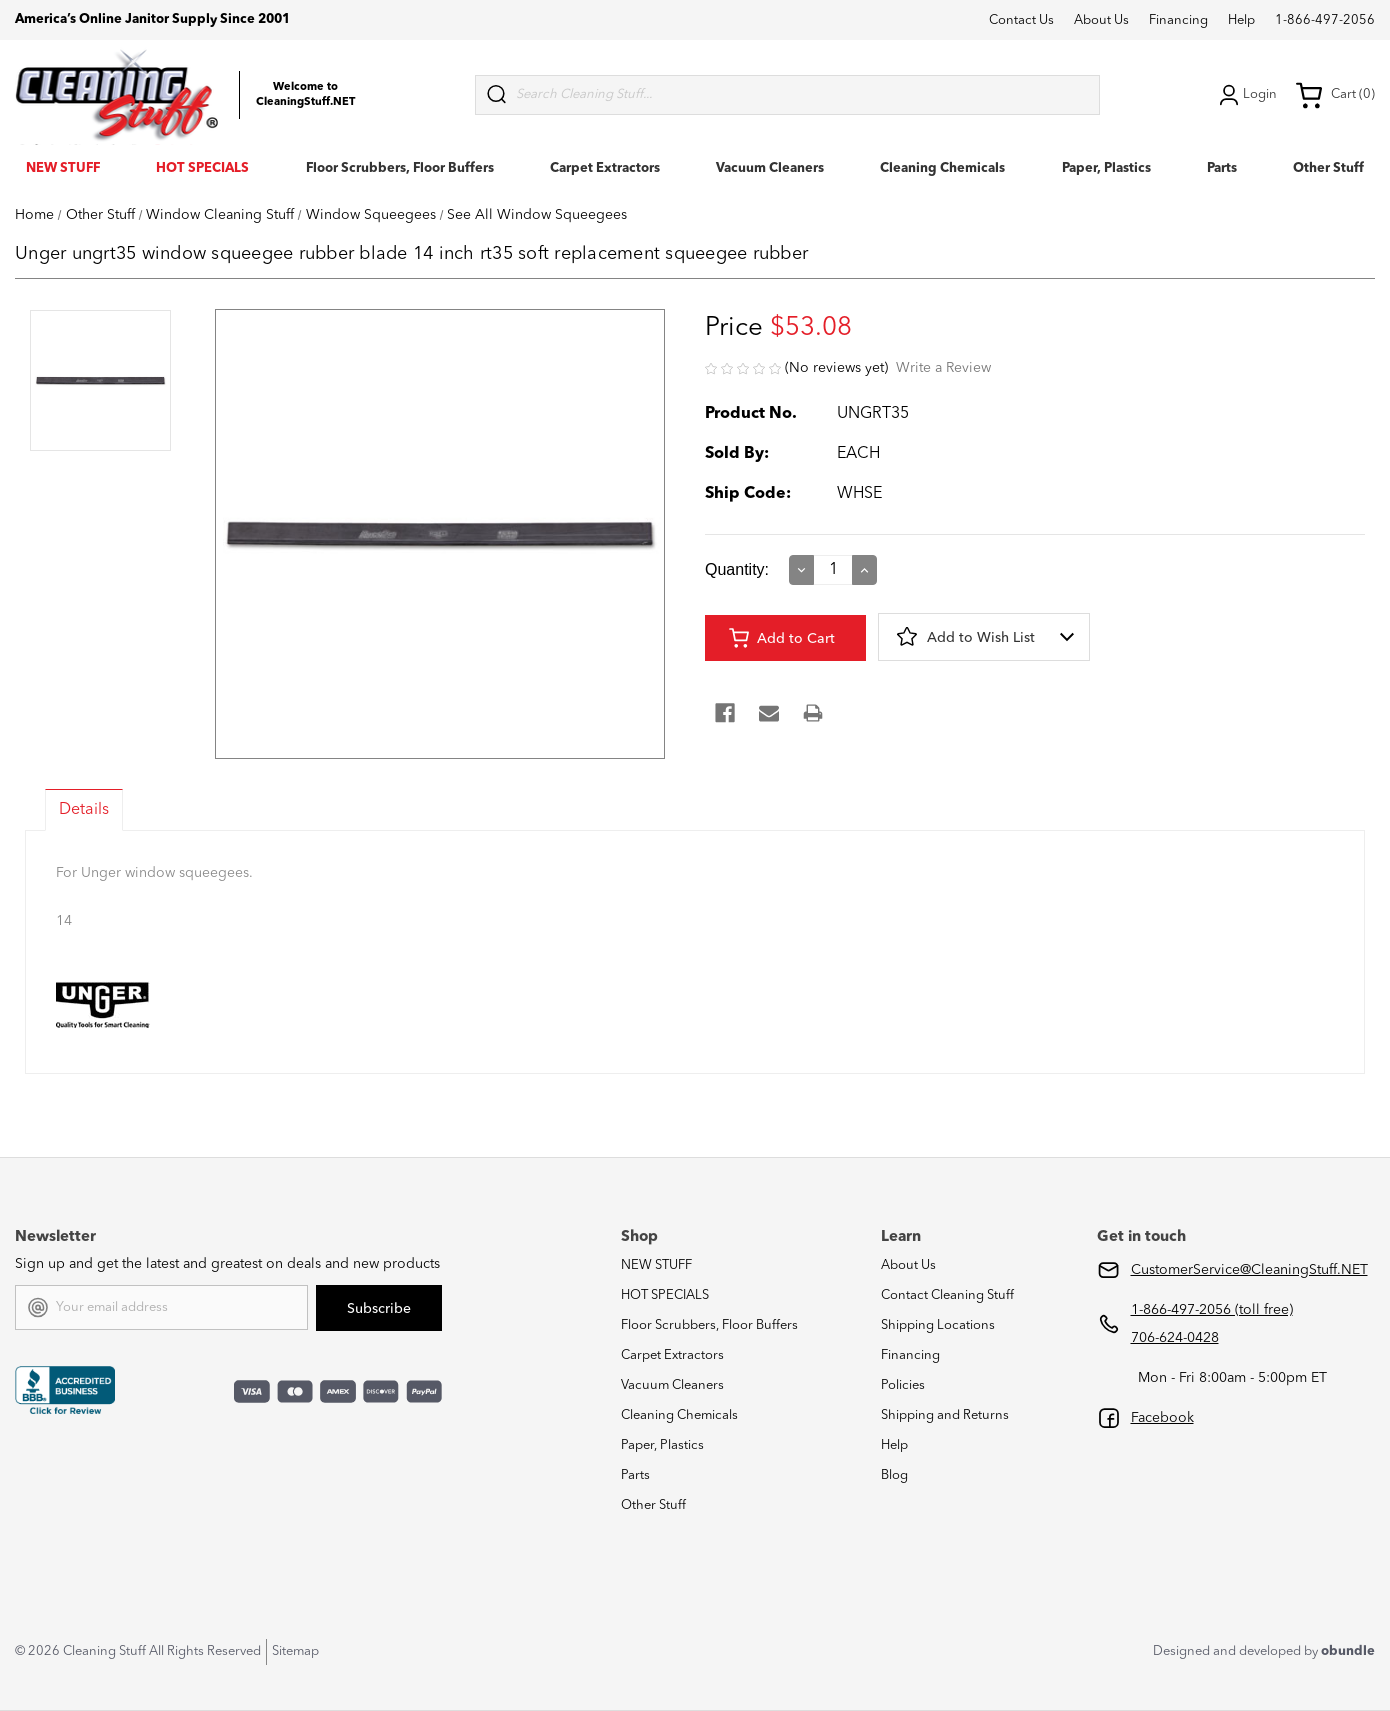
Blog (894, 1475)
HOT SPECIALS (202, 168)
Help (1241, 20)
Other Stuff (1328, 168)
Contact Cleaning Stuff (947, 1295)
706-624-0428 (1175, 1338)
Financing (1178, 20)
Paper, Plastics (1106, 168)
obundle (1348, 1651)
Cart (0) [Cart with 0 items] (1335, 95)
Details (84, 810)
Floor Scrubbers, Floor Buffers (400, 168)
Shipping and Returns (945, 1415)
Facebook (1162, 1418)
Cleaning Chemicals (942, 168)
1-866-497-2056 (1325, 20)
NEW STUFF (63, 168)
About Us (1101, 20)
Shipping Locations (938, 1325)
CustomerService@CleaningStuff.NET (1249, 1270)
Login (1246, 95)
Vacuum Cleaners (770, 168)
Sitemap (295, 1651)
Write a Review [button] (943, 368)
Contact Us (1021, 20)
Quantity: (737, 569)
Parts (1222, 168)
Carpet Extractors (605, 168)
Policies (903, 1385)
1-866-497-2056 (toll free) (1212, 1310)
